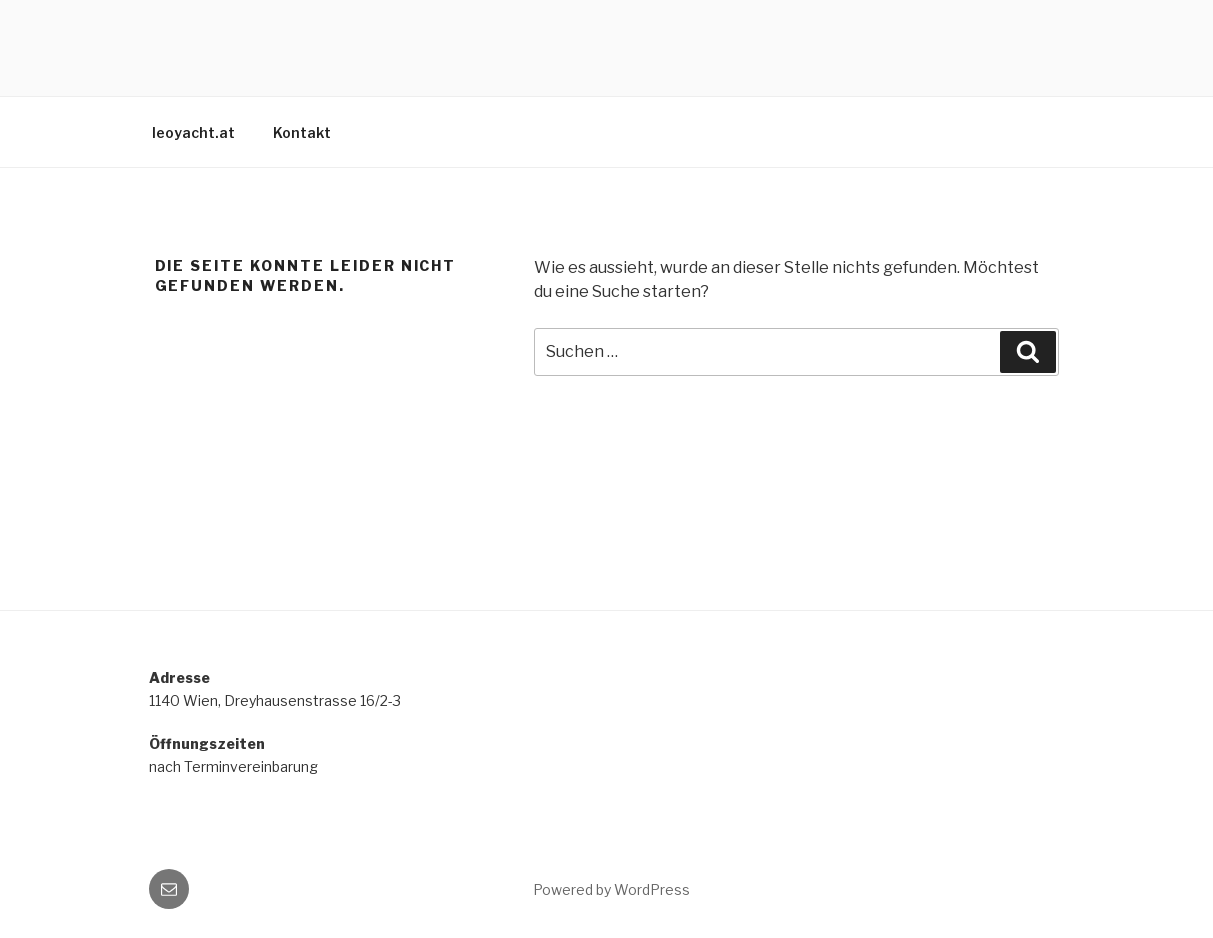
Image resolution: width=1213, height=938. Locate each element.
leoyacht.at (193, 132)
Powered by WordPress (611, 889)
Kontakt (302, 132)
